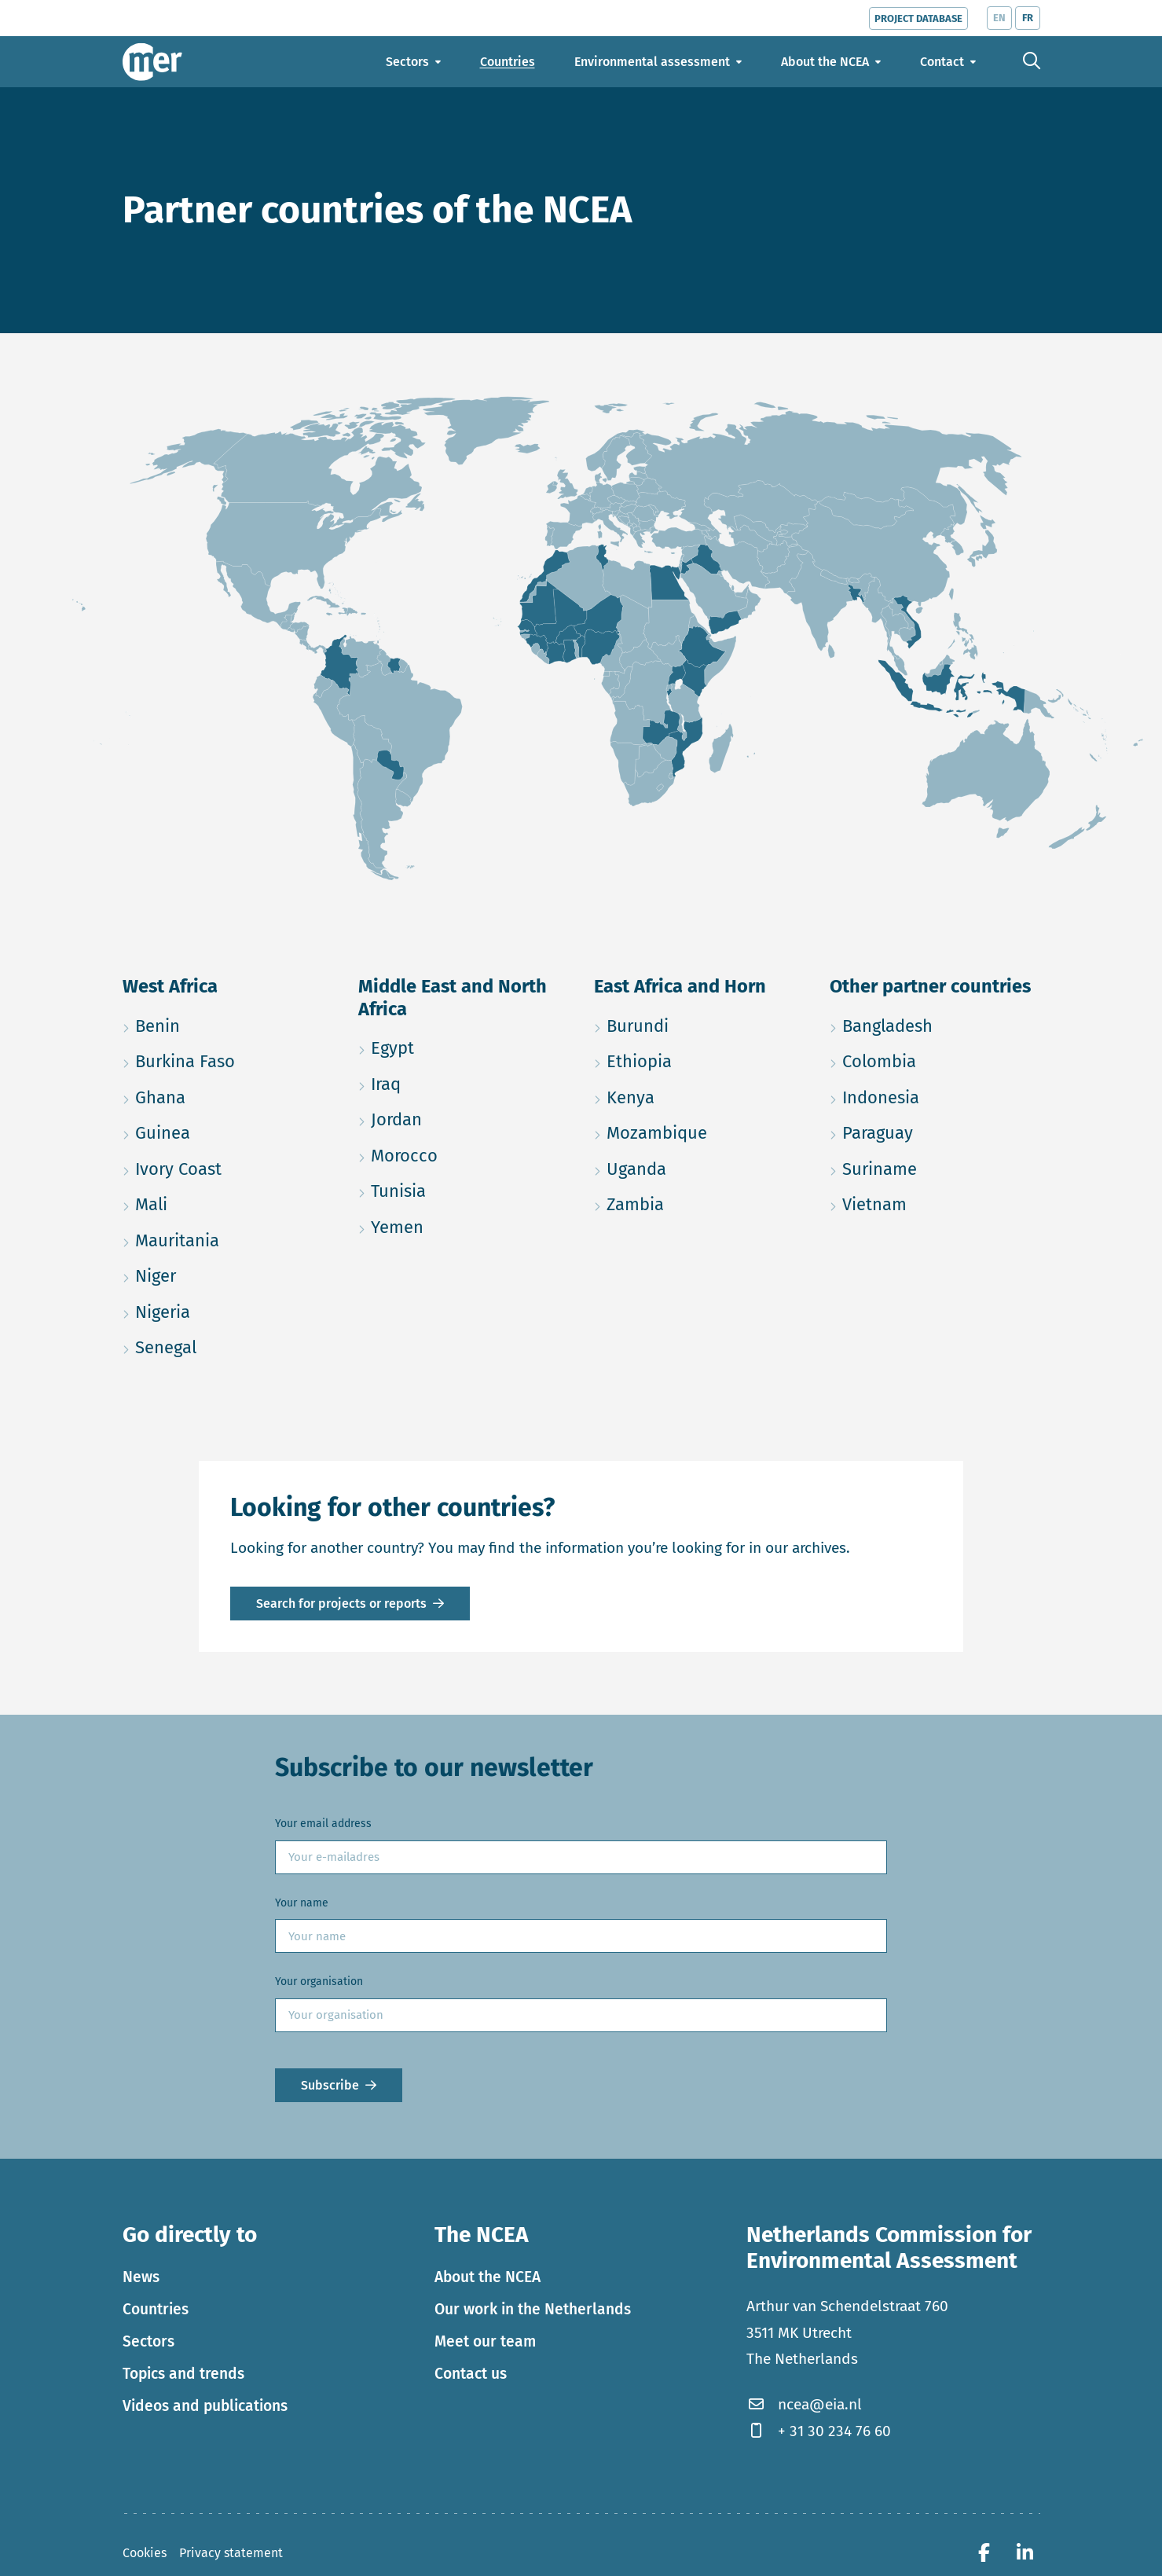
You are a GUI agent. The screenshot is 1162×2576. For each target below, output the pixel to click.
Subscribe (330, 2085)
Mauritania (228, 1238)
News (141, 2277)
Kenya (699, 1095)
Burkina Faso (228, 1059)
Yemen (463, 1225)
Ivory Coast (228, 1167)
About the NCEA (487, 2277)
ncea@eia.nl (804, 2404)
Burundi (699, 1024)
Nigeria (228, 1310)
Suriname (935, 1167)
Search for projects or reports (341, 1603)
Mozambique (699, 1130)
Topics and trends (183, 2374)
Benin (228, 1024)
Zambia (699, 1202)
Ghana (228, 1095)
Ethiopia (699, 1059)
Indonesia (935, 1095)
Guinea (228, 1130)
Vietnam (935, 1202)
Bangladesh (935, 1024)
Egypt (463, 1046)
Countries (156, 2309)
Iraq (460, 1082)
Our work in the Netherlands (532, 2309)
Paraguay (935, 1130)
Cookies (145, 2552)
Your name (301, 1903)
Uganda (699, 1167)
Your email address (323, 1823)
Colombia (935, 1059)
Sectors (148, 2341)
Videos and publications (205, 2406)
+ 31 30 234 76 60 (818, 2431)
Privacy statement (231, 2552)
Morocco (463, 1153)
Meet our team (485, 2341)
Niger (228, 1273)
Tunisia (463, 1189)
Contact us (470, 2374)
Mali (226, 1202)
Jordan (463, 1117)
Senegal (228, 1345)
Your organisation (319, 1981)
